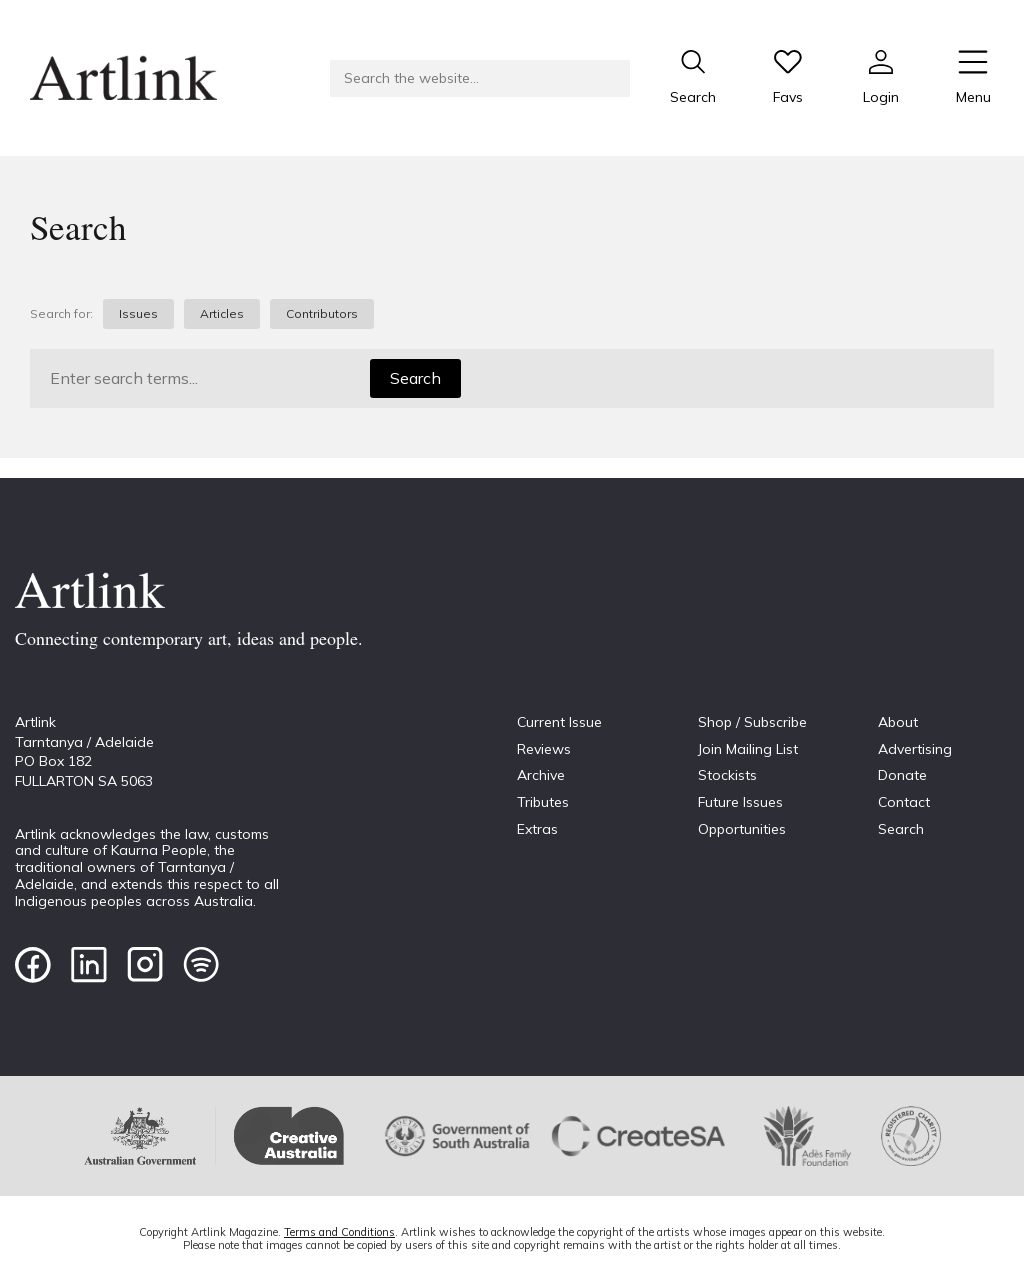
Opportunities (742, 829)
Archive (541, 775)
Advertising (915, 749)
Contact (904, 802)
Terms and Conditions (339, 1232)
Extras (537, 829)
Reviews (544, 749)
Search (415, 378)
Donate (902, 775)
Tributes (543, 802)
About (898, 722)
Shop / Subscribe (752, 722)
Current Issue (559, 722)
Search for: (61, 314)
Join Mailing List (748, 749)
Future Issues (740, 802)
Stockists (727, 775)
